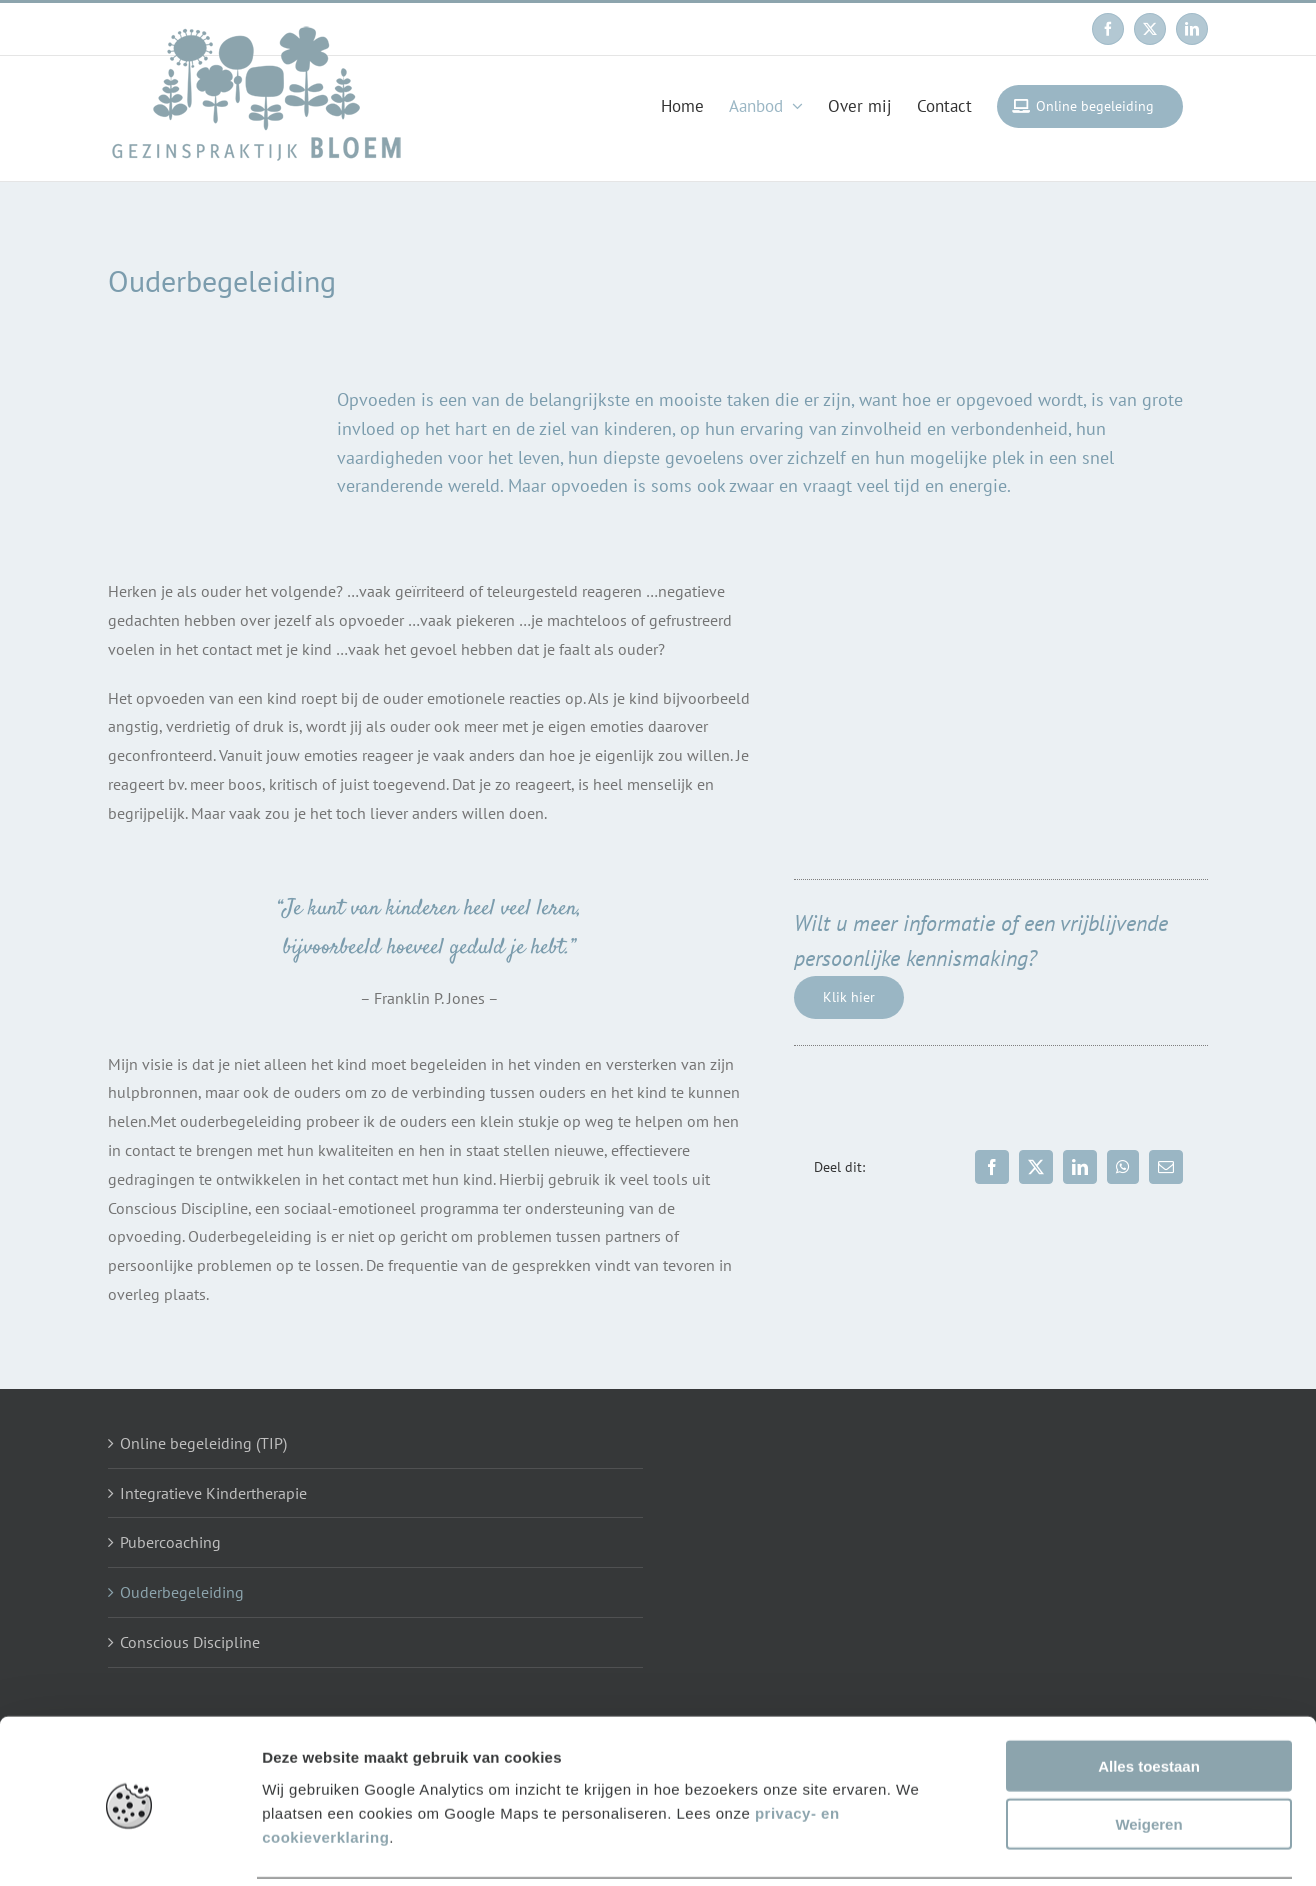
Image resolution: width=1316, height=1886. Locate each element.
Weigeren (1148, 1753)
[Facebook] (992, 1167)
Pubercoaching (170, 1542)
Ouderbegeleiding (182, 1592)
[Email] (1166, 1167)
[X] (1036, 1167)
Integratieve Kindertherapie (213, 1493)
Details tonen (1080, 1846)
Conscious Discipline (190, 1642)
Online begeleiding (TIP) (203, 1443)
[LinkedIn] (1080, 1167)
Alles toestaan (1149, 1694)
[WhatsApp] (1123, 1167)
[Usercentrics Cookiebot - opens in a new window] (129, 1847)
